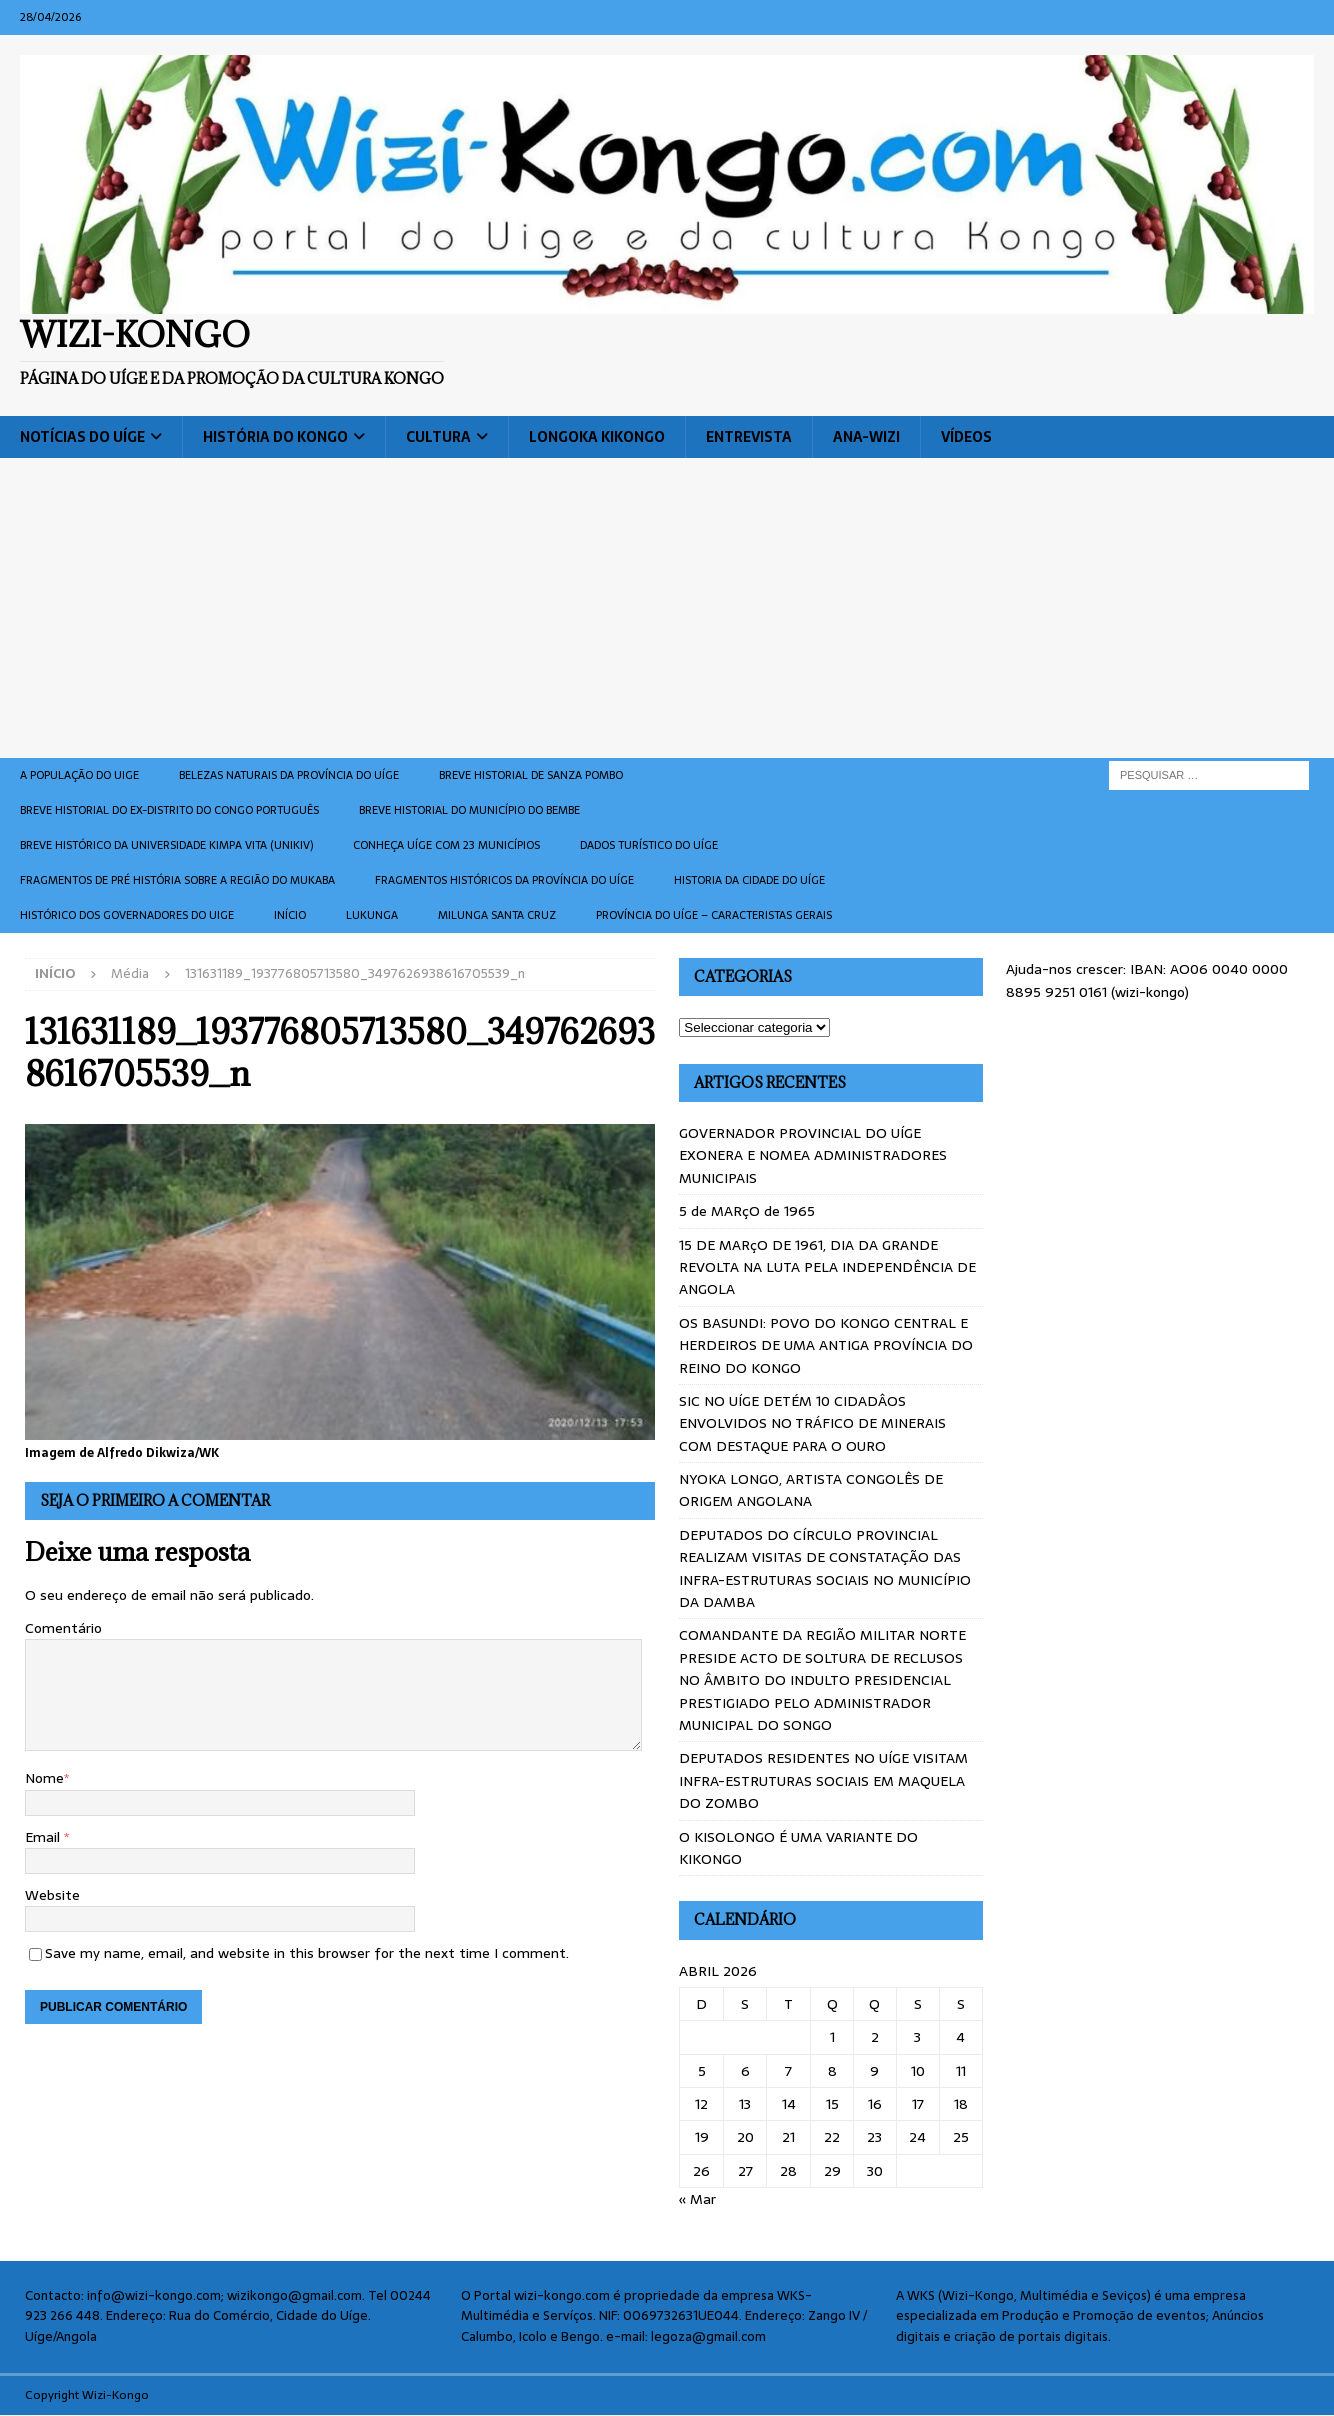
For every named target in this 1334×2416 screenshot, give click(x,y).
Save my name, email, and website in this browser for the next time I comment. (307, 1953)
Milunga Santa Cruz (497, 915)
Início (290, 915)
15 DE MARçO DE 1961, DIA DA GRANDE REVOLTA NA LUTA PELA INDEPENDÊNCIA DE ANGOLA (827, 1267)
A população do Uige (79, 775)
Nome (44, 1778)
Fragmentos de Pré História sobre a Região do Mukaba (177, 880)
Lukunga (372, 915)
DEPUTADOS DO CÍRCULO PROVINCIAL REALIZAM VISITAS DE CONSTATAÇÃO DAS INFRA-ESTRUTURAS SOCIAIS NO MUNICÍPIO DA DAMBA (825, 1568)
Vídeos (966, 437)
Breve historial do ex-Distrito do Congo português (169, 810)
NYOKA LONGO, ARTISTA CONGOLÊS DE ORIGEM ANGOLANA (811, 1490)
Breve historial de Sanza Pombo (531, 775)
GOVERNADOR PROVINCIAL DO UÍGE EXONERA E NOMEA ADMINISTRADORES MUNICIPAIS (813, 1155)
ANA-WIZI (866, 437)
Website (52, 1895)
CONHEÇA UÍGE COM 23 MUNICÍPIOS (446, 845)
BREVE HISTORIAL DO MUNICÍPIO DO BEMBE (469, 810)
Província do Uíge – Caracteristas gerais (714, 915)
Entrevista (749, 437)
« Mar (697, 2199)
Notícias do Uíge (82, 437)
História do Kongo (275, 437)
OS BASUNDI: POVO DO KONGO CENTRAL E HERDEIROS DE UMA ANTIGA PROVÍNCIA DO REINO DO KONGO (826, 1345)
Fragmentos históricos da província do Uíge (504, 880)
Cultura (438, 437)
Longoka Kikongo (597, 437)
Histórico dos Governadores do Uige (127, 915)
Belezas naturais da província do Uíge (289, 775)
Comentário (63, 1628)
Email (44, 1837)
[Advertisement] (667, 608)
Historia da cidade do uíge (749, 880)
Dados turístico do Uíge (649, 845)
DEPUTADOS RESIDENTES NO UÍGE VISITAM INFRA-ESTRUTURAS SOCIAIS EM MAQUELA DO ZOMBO (823, 1780)
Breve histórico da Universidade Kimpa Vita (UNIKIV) (166, 845)
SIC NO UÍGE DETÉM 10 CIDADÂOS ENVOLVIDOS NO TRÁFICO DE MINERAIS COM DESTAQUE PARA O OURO (812, 1423)
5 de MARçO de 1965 (747, 1211)
